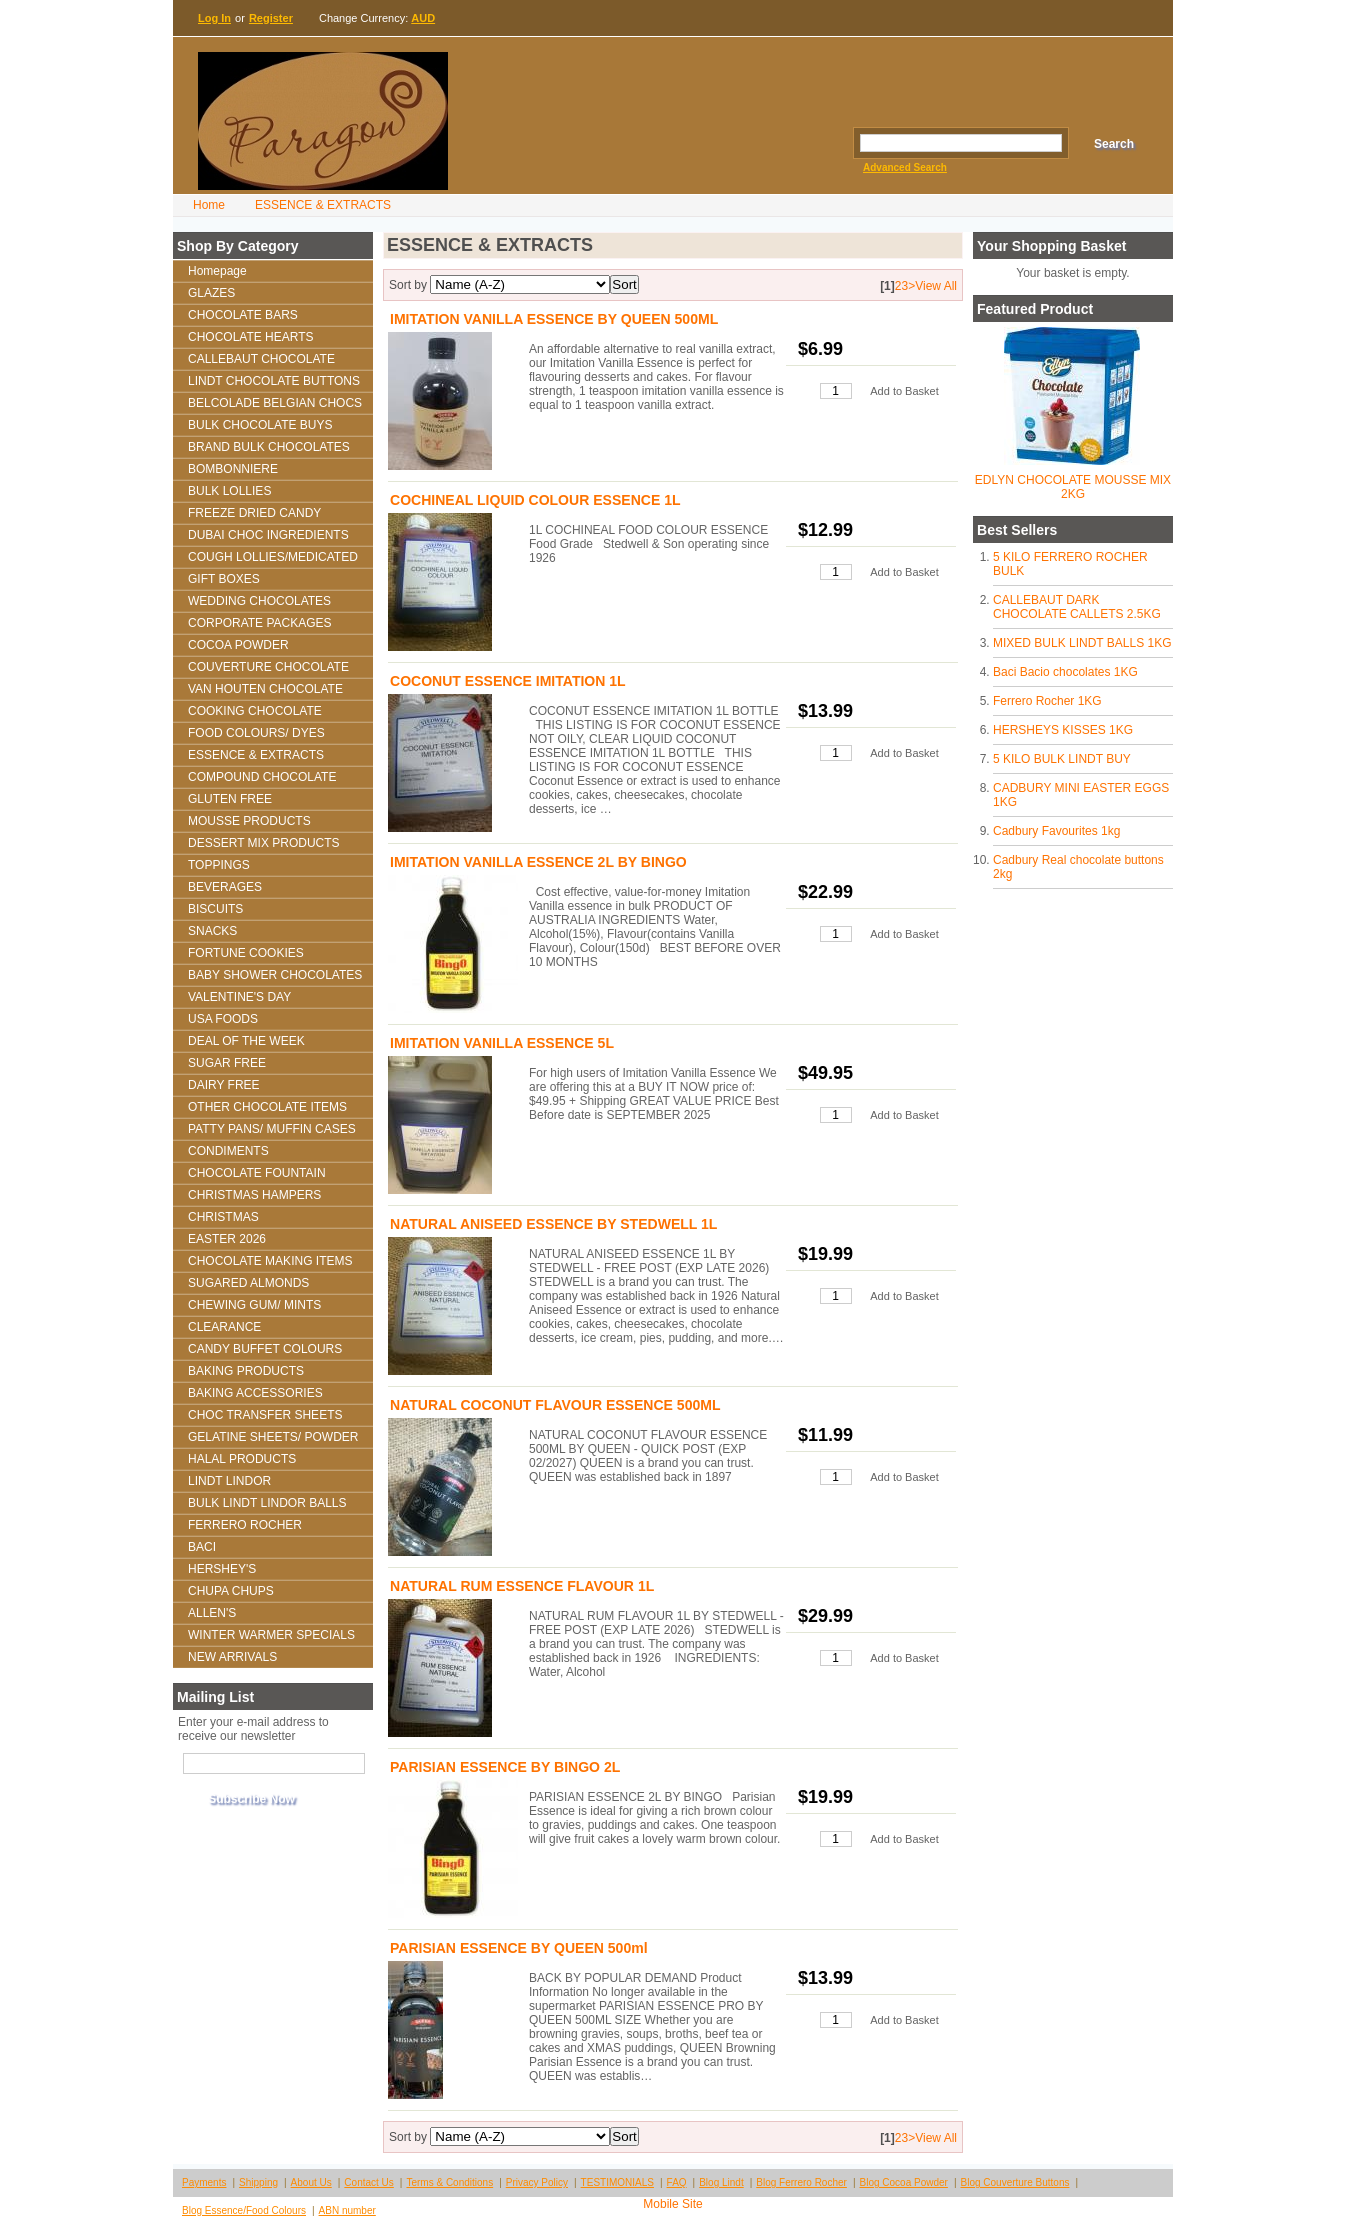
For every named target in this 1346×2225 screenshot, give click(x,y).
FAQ (677, 2182)
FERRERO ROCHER (245, 1525)
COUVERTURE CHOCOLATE (268, 667)
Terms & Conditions (449, 2182)
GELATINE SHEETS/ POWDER (273, 1437)
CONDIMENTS (228, 1151)
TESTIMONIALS (617, 2182)
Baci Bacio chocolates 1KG (1065, 672)
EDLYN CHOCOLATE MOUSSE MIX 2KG (1073, 487)
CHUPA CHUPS (231, 1591)
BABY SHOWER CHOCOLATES (275, 975)
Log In (214, 18)
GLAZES (211, 293)
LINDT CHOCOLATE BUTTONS (274, 381)
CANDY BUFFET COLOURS (265, 1349)
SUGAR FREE (227, 1063)
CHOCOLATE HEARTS (251, 337)
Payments (204, 2182)
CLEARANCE (224, 1327)
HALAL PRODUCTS (242, 1459)
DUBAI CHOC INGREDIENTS (268, 535)
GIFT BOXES (224, 579)
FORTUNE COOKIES (246, 953)
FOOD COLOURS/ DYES (256, 733)
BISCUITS (215, 909)
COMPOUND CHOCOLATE (262, 777)
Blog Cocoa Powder (904, 2182)
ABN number (347, 2210)
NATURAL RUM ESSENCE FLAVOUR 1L (522, 1586)
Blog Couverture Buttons (1015, 2182)
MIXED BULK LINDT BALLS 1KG (1082, 643)
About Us (311, 2182)
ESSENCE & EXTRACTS (323, 205)
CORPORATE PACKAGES (260, 623)
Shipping (258, 2182)
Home (209, 205)
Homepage (217, 271)
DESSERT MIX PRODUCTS (264, 843)
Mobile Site (672, 2204)
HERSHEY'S (222, 1569)
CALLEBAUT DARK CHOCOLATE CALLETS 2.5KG (1077, 607)
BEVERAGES (225, 887)
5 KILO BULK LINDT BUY (1062, 759)
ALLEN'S (212, 1613)
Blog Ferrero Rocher (801, 2182)
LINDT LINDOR (229, 1481)
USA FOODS (223, 1019)
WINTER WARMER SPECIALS (271, 1635)
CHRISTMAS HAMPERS (254, 1195)
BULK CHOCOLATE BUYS (260, 425)
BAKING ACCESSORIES (255, 1393)
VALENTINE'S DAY (239, 997)
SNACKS (212, 931)
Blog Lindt (721, 2182)
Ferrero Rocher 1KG (1047, 701)
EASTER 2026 (227, 1239)
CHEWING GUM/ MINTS (254, 1305)
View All (936, 286)
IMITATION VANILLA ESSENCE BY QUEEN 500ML (554, 319)
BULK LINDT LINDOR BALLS (267, 1503)
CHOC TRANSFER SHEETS (265, 1415)
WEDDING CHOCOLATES (259, 601)
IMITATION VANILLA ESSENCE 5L (502, 1043)
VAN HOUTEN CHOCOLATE (265, 689)
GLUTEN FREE (230, 799)
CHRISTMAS (223, 1217)
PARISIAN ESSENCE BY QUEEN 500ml (519, 1948)
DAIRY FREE (224, 1085)
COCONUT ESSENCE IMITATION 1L (508, 681)
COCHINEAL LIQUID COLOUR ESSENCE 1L (535, 500)
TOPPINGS (219, 865)
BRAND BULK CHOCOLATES (269, 447)
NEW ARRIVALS (232, 1657)
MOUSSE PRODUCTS (249, 821)
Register (271, 18)
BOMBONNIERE (233, 469)
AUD (423, 18)
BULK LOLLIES (229, 491)
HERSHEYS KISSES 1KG (1063, 730)
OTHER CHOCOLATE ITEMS (267, 1107)
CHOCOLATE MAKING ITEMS (270, 1261)
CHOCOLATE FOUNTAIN (257, 1173)
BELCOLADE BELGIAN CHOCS (275, 403)
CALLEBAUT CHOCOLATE (261, 359)
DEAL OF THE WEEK (246, 1041)
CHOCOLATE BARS (243, 315)
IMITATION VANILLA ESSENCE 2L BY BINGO (538, 862)
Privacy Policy (537, 2182)
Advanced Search (905, 167)
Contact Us (368, 2182)
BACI (202, 1547)
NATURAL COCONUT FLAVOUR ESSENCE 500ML (555, 1405)
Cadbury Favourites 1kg (1056, 831)
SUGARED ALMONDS (248, 1283)
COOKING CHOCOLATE (255, 711)
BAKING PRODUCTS (246, 1371)
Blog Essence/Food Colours (244, 2210)
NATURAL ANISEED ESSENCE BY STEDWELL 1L (553, 1224)
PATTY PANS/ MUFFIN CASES (272, 1129)
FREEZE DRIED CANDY (254, 513)
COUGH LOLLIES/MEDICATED (273, 557)
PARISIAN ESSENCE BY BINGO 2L (505, 1767)
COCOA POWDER (238, 645)
